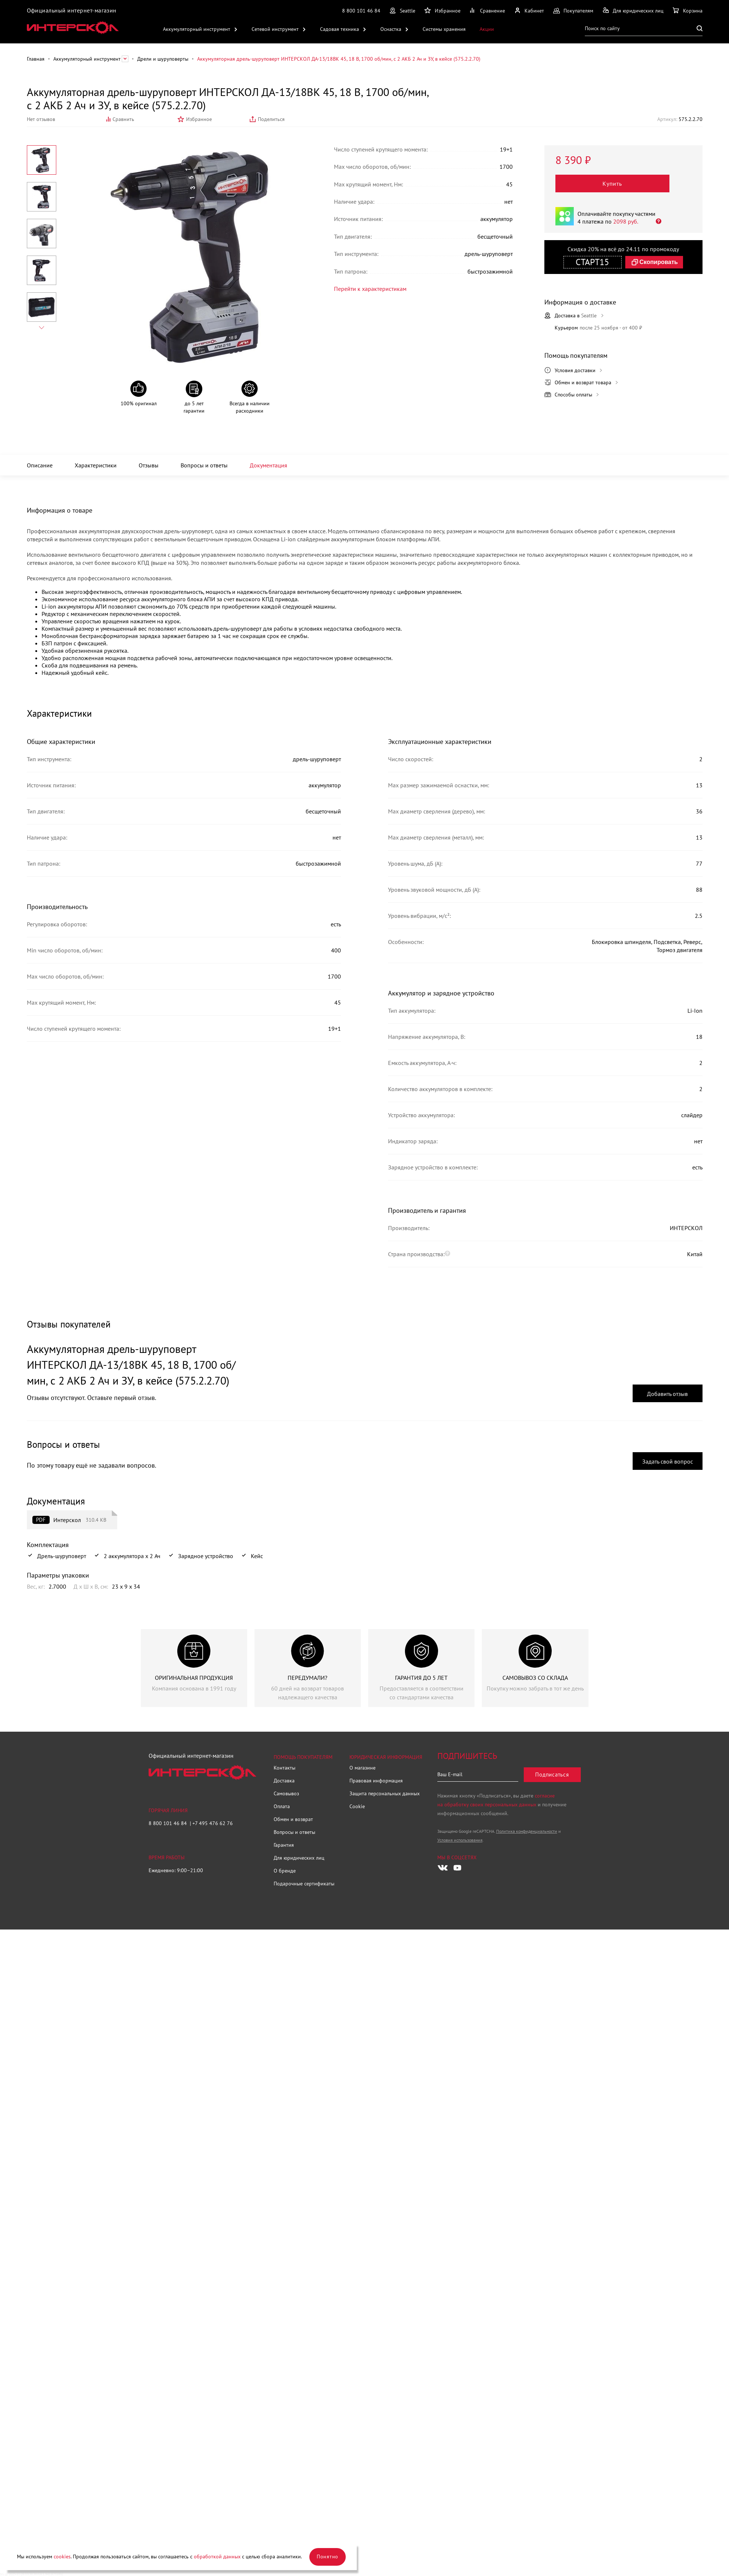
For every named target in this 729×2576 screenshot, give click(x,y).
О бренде (285, 1870)
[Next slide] (42, 328)
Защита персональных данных (384, 1793)
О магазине (362, 1767)
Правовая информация (376, 1780)
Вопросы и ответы (204, 465)
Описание (40, 465)
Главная (36, 59)
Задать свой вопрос (667, 1461)
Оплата (282, 1806)
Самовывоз (286, 1793)
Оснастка (390, 29)
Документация (268, 465)
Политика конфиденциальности (526, 1831)
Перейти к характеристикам (366, 288)
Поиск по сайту (602, 28)
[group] (194, 1668)
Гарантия (284, 1845)
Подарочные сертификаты (304, 1883)
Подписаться (552, 1774)
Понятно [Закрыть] (327, 2556)
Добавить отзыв (667, 1393)
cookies (62, 2556)
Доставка (284, 1780)
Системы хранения (444, 29)
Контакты (284, 1767)
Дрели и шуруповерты (162, 59)
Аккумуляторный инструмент (196, 29)
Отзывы (149, 465)
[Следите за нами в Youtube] (458, 1868)
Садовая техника (339, 29)
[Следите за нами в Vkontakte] (442, 1868)
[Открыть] (656, 221)
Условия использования (460, 1840)
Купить (613, 183)
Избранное (199, 119)
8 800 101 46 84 (361, 10)
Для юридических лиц (299, 1857)
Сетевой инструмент (275, 29)
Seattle (407, 10)
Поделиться (271, 119)
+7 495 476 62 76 (212, 1823)
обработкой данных (217, 2556)
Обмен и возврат (293, 1819)
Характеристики (96, 465)
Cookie (357, 1806)
